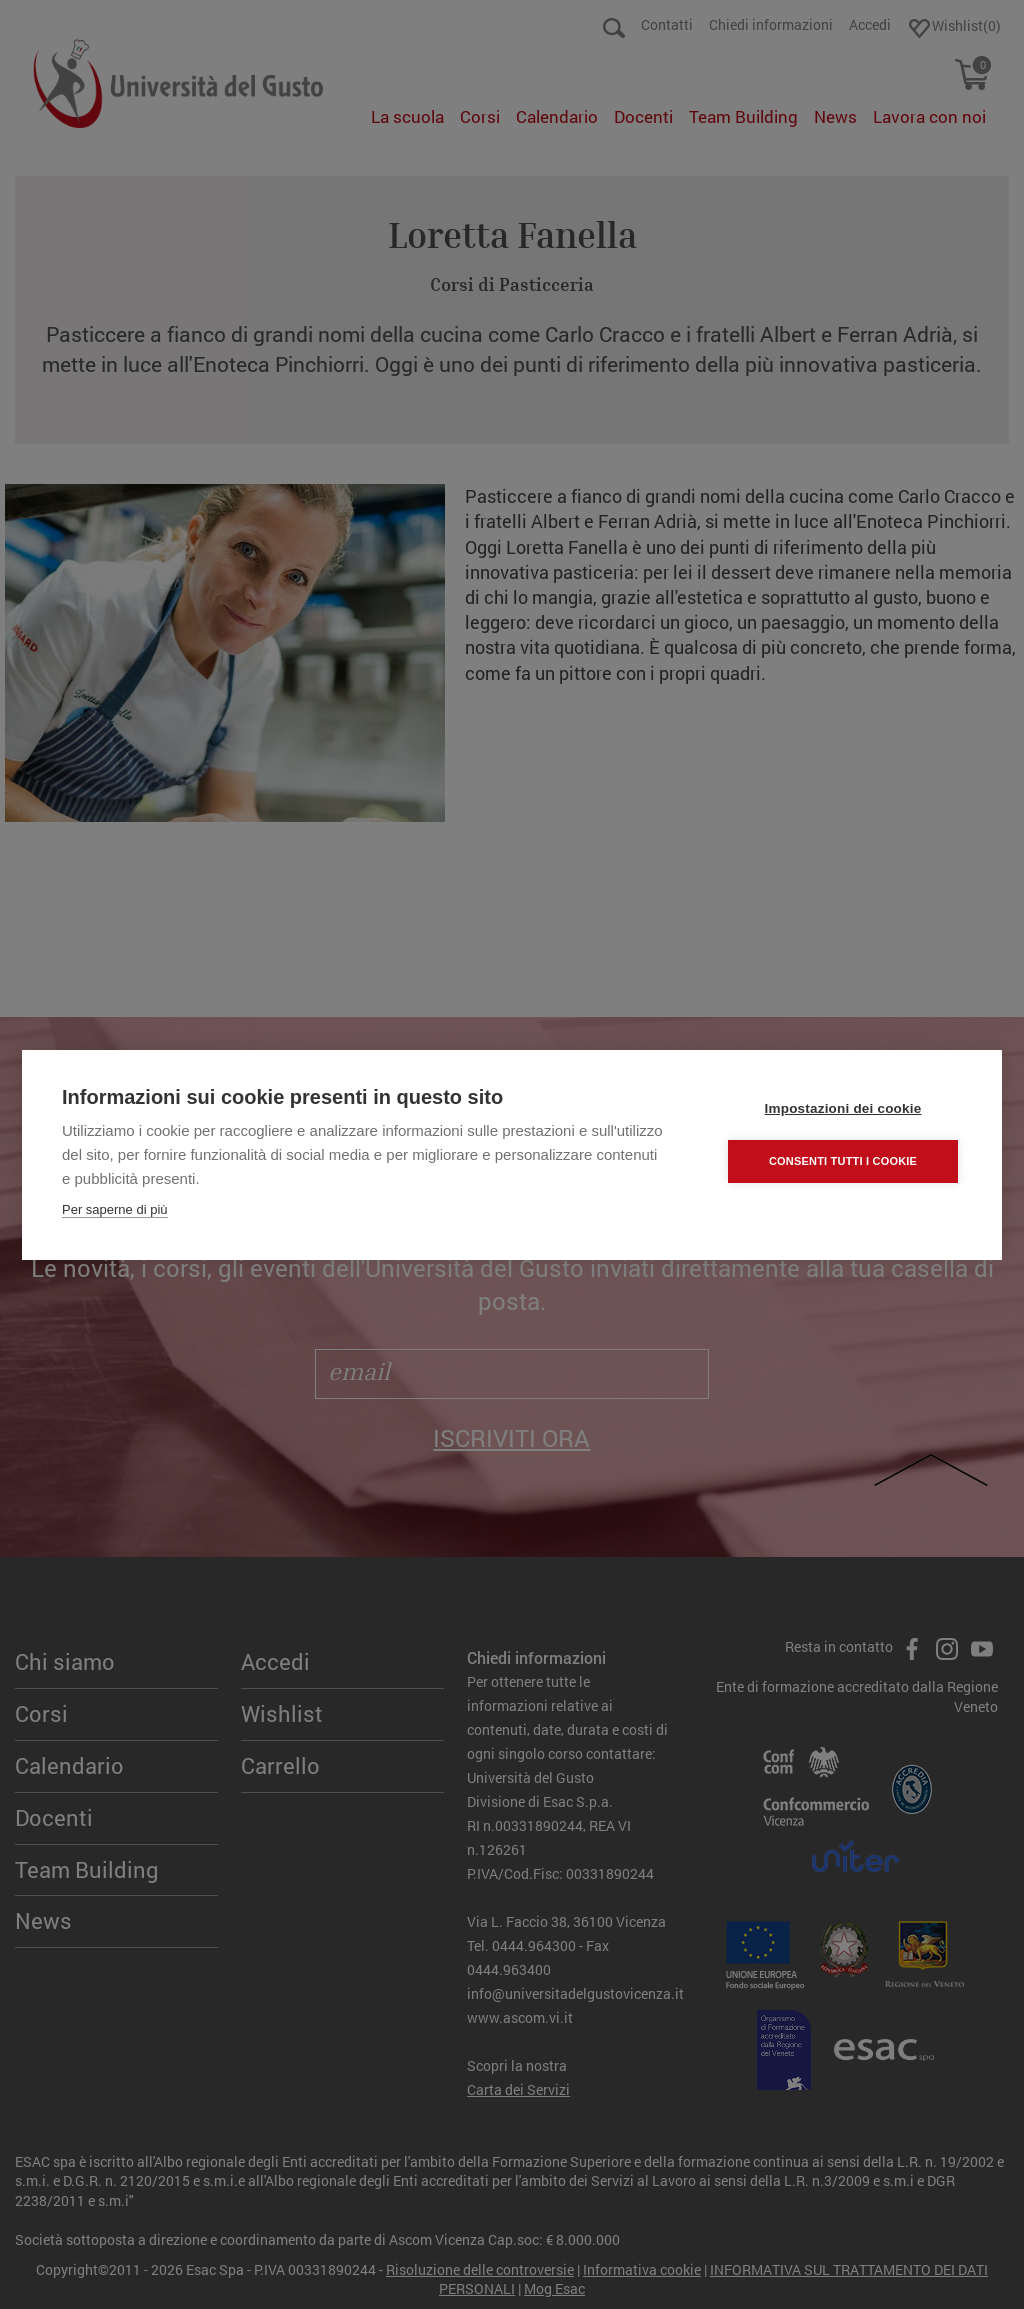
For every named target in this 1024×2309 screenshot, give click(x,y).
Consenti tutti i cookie (843, 1161)
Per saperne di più (115, 1209)
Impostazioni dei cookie (843, 1108)
